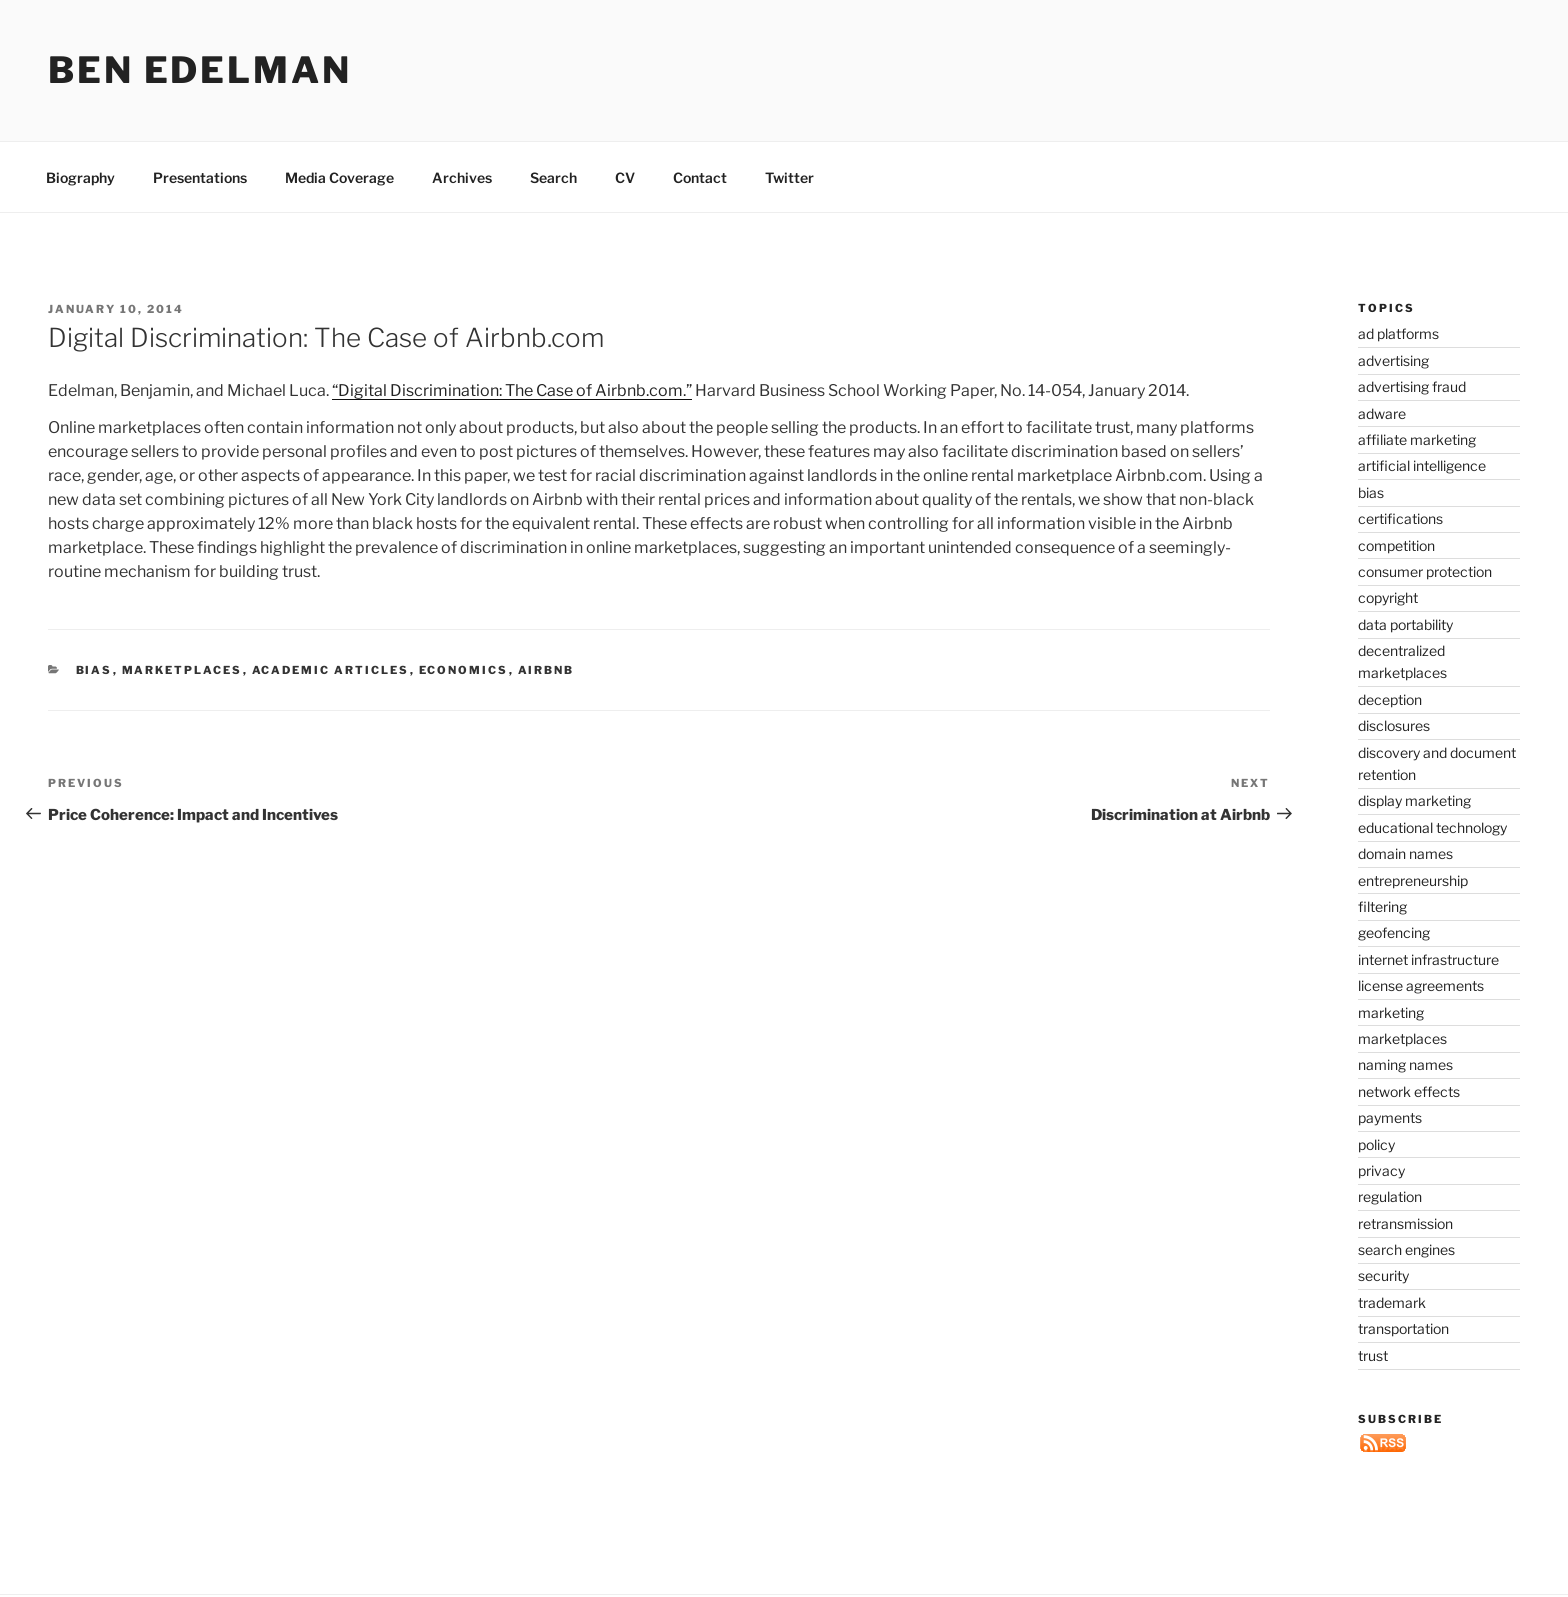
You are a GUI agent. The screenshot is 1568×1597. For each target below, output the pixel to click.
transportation (1403, 1328)
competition (1396, 545)
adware (1382, 413)
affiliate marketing (1417, 439)
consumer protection (1425, 571)
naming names (1405, 1064)
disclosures (1394, 725)
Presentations (200, 177)
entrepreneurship (1413, 880)
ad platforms (1398, 333)
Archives (462, 177)
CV (625, 177)
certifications (1400, 518)
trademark (1392, 1302)
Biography (80, 177)
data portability (1405, 624)
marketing (1391, 1012)
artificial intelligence (1422, 465)
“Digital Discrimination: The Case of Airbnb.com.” (512, 390)
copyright (1388, 597)
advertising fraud (1412, 386)
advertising (1393, 360)
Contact (700, 177)
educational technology (1432, 827)
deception (1390, 699)
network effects (1409, 1091)
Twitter (789, 177)
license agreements (1421, 985)
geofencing (1394, 932)
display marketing (1414, 800)
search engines (1406, 1249)
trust (1373, 1355)
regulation (1390, 1196)
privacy (1381, 1170)
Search (553, 177)
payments (1390, 1117)
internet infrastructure (1428, 959)
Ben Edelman (200, 70)
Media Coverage (339, 177)
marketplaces (182, 670)
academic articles (331, 670)
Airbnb (546, 670)
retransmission (1405, 1223)
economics (464, 670)
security (1383, 1275)
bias (94, 670)
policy (1376, 1144)
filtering (1382, 906)
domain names (1405, 853)
